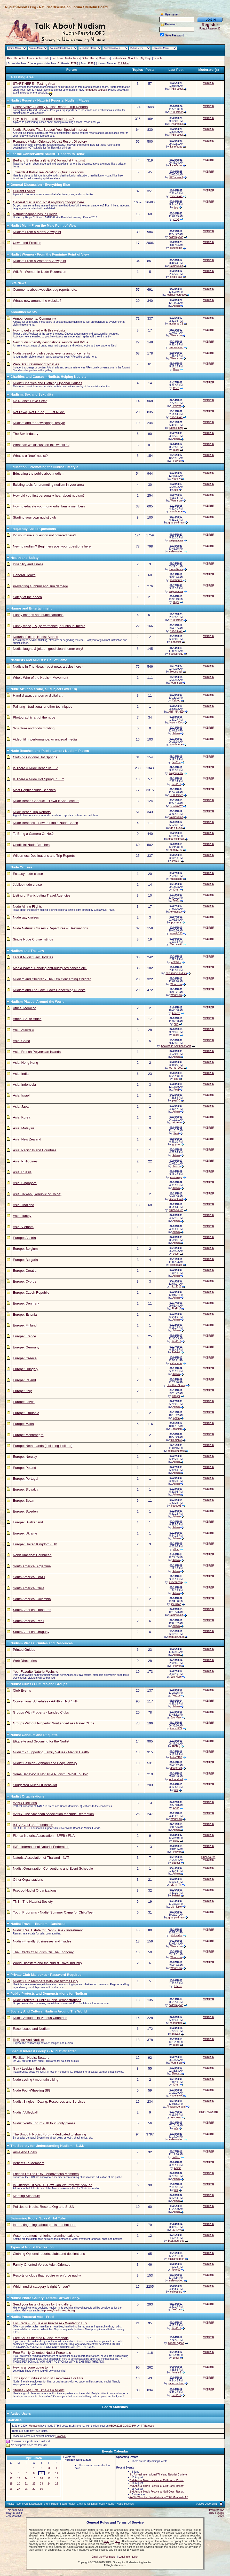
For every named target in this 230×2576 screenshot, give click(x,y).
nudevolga (176, 1177)
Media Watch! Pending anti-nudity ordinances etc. (50, 968)
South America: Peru (28, 1621)
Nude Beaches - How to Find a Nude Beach (45, 823)
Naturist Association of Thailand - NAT (41, 1858)
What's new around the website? (37, 301)
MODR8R (208, 83)
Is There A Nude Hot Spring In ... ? (38, 779)
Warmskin (176, 335)
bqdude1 (176, 1505)
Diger (176, 369)
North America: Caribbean (32, 1555)
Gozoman (176, 1429)
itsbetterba (176, 247)
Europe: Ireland (24, 1380)
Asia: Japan (21, 1106)
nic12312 (176, 1286)
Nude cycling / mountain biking (35, 2079)
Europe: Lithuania (26, 1413)
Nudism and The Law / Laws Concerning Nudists (49, 990)
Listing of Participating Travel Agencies (41, 895)
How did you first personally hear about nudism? (48, 495)
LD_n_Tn (176, 1884)
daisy (176, 1840)
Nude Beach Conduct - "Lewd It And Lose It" (46, 801)
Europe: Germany (26, 1347)
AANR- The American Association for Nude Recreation (53, 1814)
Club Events (22, 1690)
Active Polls (43, 58)
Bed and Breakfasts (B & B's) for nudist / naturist (49, 160)
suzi (176, 1024)
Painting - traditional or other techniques (42, 706)
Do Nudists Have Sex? (30, 401)
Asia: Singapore (25, 1183)
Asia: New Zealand (27, 1139)
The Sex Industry (25, 434)
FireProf (176, 406)
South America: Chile (28, 1588)
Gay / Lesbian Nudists (29, 2068)
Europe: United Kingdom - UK (35, 1544)
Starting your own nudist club (34, 517)
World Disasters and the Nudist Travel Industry (47, 1963)
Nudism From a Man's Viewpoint (37, 232)
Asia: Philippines (25, 1161)
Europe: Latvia (24, 1402)
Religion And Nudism (28, 2040)
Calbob (176, 700)
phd (176, 1078)
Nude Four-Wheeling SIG (32, 2090)
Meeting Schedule (26, 2196)
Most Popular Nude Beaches (34, 790)
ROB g (176, 1746)
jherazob (176, 1604)
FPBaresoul (176, 88)
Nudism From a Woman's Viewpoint (39, 261)
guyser (176, 1144)
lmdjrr (202, 2111)
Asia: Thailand (23, 1205)
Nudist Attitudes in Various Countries (40, 2018)
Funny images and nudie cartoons (38, 615)
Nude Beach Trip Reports (32, 812)
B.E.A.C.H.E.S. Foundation (33, 1825)
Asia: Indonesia (24, 1084)
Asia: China (21, 1041)
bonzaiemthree (176, 1450)
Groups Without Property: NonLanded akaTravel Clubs (53, 1723)
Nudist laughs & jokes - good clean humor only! (48, 649)
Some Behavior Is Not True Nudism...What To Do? (50, 1774)
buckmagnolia (176, 2240)
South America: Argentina (32, 1566)
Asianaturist (176, 1199)
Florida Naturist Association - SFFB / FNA (44, 1836)
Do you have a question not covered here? (44, 535)
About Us (11, 58)
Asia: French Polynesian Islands (37, 1052)
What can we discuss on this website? (41, 445)
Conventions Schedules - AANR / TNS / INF (45, 1701)
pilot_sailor (176, 1935)
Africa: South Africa (27, 1019)
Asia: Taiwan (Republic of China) (37, 1194)
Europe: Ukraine (25, 1533)
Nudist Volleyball (25, 2112)
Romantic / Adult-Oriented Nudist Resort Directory (50, 141)
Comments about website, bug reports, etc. (45, 289)
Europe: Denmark (26, 1303)
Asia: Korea (21, 1117)
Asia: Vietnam (23, 1227)
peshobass (176, 1264)
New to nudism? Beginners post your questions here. (52, 546)
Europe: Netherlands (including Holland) (43, 1446)
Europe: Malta (23, 1424)
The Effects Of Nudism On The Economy (43, 1952)
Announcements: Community (34, 318)
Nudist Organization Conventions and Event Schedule (53, 1868)
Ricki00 (176, 2269)
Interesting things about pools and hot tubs (44, 2225)
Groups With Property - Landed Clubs (41, 1712)
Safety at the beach (27, 597)
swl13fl (176, 860)
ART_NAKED (176, 711)
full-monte (176, 1440)
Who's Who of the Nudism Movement (40, 678)
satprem (176, 1122)
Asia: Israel (21, 1095)
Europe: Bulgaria (25, 1260)
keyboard (176, 2117)
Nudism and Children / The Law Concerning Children (52, 979)
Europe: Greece (25, 1358)
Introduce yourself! (96, 89)
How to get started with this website (39, 330)
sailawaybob (176, 237)
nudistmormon (176, 2258)
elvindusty (176, 911)
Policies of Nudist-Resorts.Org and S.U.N (43, 2207)
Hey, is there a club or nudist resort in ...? (43, 119)
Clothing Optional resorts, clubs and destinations (49, 2254)
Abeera (176, 1013)
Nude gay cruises (26, 917)
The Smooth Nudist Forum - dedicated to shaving (49, 2134)
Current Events (24, 191)
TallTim (176, 2157)
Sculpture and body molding (33, 728)
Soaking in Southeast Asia (176, 1046)
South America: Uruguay (31, 1632)
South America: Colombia (32, 1599)
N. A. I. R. (133, 58)
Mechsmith (176, 944)
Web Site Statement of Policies (36, 364)
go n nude (176, 828)
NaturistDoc (176, 266)
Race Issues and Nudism (31, 2029)
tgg (176, 207)
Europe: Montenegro (28, 1435)
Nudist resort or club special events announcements (51, 353)
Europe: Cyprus (24, 1281)
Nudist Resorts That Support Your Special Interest (50, 130)
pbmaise (176, 922)
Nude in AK (176, 196)
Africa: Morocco (24, 1008)
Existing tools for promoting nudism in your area (48, 485)
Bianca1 (176, 2073)
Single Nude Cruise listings (33, 939)
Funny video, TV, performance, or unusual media (49, 626)
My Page (146, 58)
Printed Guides (24, 1650)
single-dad (176, 276)
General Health (24, 575)
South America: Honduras (32, 1610)
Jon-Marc (176, 1676)
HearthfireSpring (176, 1385)
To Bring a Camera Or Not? (33, 834)
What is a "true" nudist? (30, 456)
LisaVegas (176, 146)
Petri (176, 1089)
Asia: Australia (23, 1030)
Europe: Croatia (24, 1270)
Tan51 (176, 900)
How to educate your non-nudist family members (49, 506)
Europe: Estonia (25, 1314)
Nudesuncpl (176, 428)
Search (157, 58)
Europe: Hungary (25, 1369)
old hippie (176, 1906)
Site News (57, 58)
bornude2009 (176, 1637)
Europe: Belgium (25, 1249)
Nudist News (72, 58)
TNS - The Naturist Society (33, 1901)
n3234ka (176, 962)
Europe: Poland (24, 1468)
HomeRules (176, 569)
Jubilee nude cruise (27, 884)
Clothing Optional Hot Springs (35, 757)
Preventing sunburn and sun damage (40, 586)
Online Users (89, 58)
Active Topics (26, 58)
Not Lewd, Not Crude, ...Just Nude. (39, 412)
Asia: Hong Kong (25, 1063)
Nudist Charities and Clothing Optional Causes (47, 383)
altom (176, 1549)
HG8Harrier (176, 112)
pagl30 (176, 1100)
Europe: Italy (22, 1391)
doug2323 (176, 1768)
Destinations (119, 58)
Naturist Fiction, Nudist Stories (35, 637)
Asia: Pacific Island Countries (34, 1150)
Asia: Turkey (22, 1216)
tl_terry (178, 1986)
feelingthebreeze (176, 294)
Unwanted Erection (27, 243)
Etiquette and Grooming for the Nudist (41, 1741)
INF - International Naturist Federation (41, 1847)
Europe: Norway (25, 1457)
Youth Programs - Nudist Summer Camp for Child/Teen (53, 1912)
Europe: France (24, 1336)
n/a (176, 1790)
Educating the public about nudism (38, 473)
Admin (176, 305)
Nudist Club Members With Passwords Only (45, 1981)
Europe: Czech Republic (31, 1292)
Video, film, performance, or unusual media (45, 739)
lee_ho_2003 (176, 1067)
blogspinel (176, 671)
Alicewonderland (175, 2106)
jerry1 (176, 219)
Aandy (176, 1166)
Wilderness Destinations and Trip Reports (44, 856)
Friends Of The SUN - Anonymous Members (46, 2174)
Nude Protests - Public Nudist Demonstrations (47, 2000)
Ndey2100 (176, 1757)
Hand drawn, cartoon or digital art (37, 695)
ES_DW (176, 2229)
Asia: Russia (22, 1172)
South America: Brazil (29, 1577)
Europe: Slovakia (25, 1489)
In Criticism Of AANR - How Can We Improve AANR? (52, 2185)
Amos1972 (176, 1728)
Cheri (176, 388)
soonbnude (176, 511)
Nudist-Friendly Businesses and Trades (42, 1941)
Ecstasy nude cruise (28, 874)
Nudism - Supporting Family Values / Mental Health (51, 1752)
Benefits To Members (28, 2163)
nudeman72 (176, 323)
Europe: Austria (24, 1238)
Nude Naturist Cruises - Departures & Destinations (50, 928)
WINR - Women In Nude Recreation (39, 272)
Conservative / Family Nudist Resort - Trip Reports (50, 107)
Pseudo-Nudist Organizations (35, 1890)
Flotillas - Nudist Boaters (31, 2058)
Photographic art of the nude (34, 717)
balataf (176, 1352)
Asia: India (21, 1074)
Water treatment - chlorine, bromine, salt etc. (46, 2236)
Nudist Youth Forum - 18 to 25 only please (44, 2123)
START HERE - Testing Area (34, 84)
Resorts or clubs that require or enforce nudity (47, 2275)
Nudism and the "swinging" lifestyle (39, 423)
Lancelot (176, 642)
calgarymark (176, 540)
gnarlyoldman (176, 522)
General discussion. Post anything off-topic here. (49, 202)
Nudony (176, 478)
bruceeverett (176, 347)
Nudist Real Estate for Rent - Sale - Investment (48, 1930)
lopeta (176, 1418)
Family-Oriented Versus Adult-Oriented (41, 2264)
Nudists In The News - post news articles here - (48, 666)
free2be (176, 762)
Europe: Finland (25, 1325)
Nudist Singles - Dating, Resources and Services (49, 2101)
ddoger (176, 1396)
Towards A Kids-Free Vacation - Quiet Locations (48, 172)
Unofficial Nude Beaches (31, 845)
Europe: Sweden (25, 1511)
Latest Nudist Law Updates (33, 957)
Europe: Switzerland (28, 1522)
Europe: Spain (23, 1500)
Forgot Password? (209, 28)
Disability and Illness (28, 564)
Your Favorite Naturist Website (35, 1671)
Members (104, 58)
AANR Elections (25, 1803)
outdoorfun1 (176, 1779)
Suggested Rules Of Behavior (35, 1785)
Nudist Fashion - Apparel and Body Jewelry (45, 1763)
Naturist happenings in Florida (35, 214)
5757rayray (176, 806)
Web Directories (25, 1661)
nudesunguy (176, 653)
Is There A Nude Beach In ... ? (35, 768)
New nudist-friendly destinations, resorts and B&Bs (50, 342)
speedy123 (176, 850)
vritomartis (176, 1363)
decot (176, 1253)
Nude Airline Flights (27, 906)
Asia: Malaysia (24, 1128)
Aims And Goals (25, 2152)
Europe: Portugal (25, 1478)
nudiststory (176, 878)
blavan (176, 2033)
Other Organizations (28, 1879)
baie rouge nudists (176, 973)
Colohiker (123, 63)
